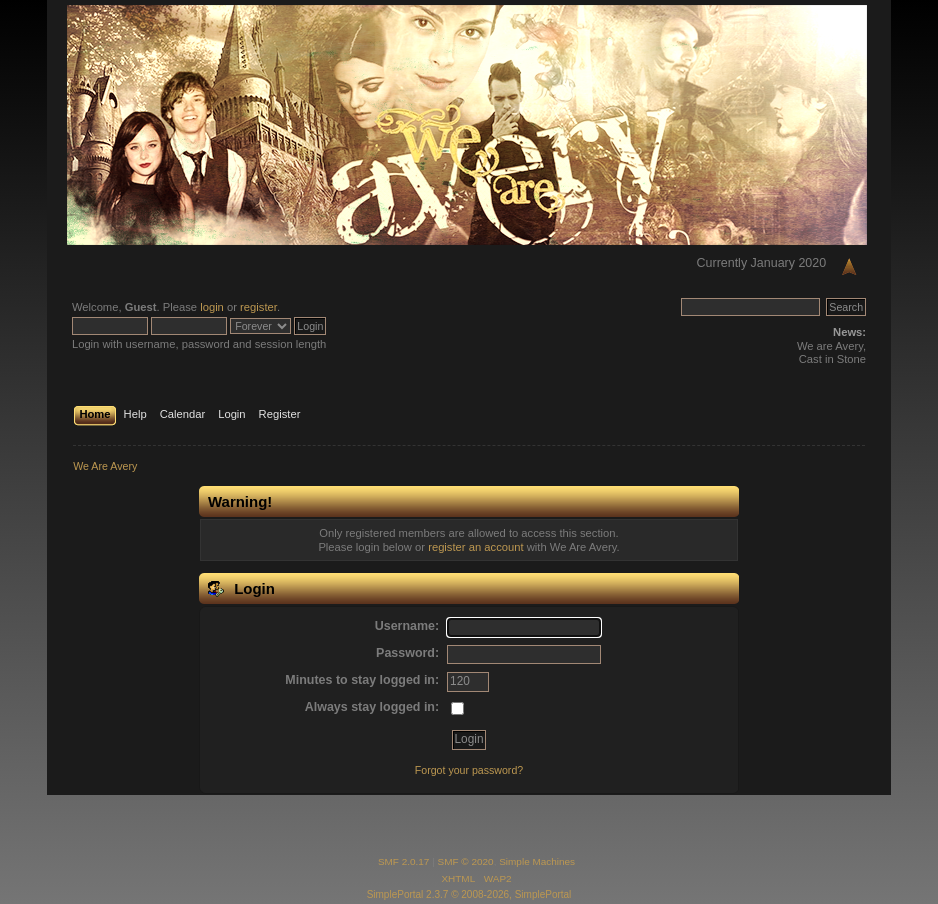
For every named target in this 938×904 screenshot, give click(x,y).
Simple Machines (537, 861)
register (258, 307)
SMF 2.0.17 (404, 861)
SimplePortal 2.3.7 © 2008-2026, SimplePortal (469, 894)
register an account (475, 547)
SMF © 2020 (466, 861)
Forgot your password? (469, 770)
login (212, 307)
